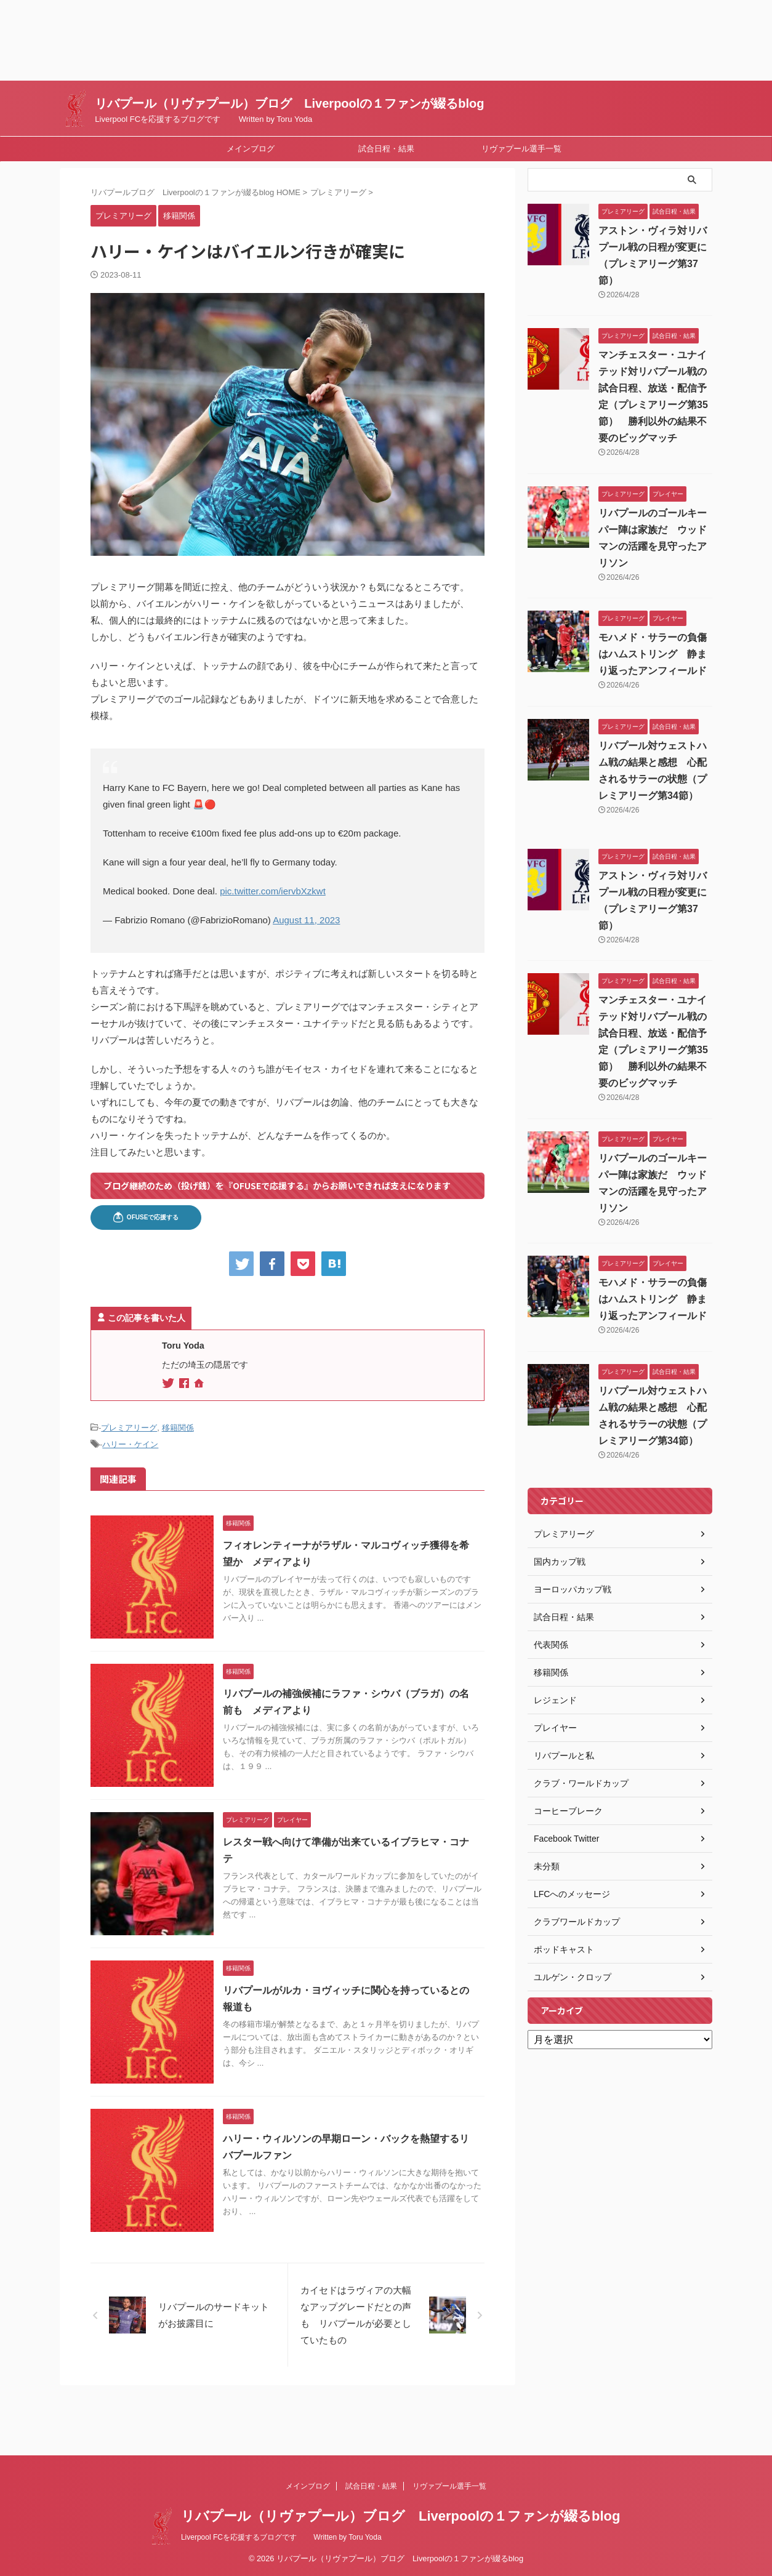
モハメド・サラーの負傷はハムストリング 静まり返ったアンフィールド (652, 654)
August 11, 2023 (306, 920)
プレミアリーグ (129, 1427)
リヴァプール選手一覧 (521, 148)
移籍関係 (178, 1427)
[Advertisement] (369, 40)
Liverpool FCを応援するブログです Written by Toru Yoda (281, 2537)
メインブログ (251, 148)
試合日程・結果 (386, 148)
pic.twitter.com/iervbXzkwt (273, 891)
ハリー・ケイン (130, 1444)
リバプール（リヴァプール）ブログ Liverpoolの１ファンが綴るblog (289, 103)
